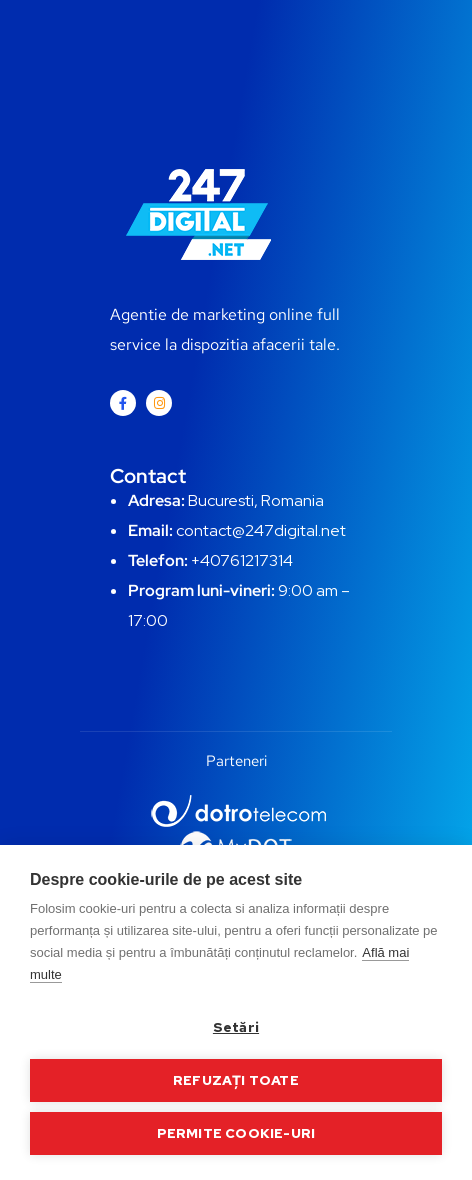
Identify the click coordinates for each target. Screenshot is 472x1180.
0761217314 (251, 560)
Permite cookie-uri (236, 1133)
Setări (236, 1027)
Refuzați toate (236, 1080)
